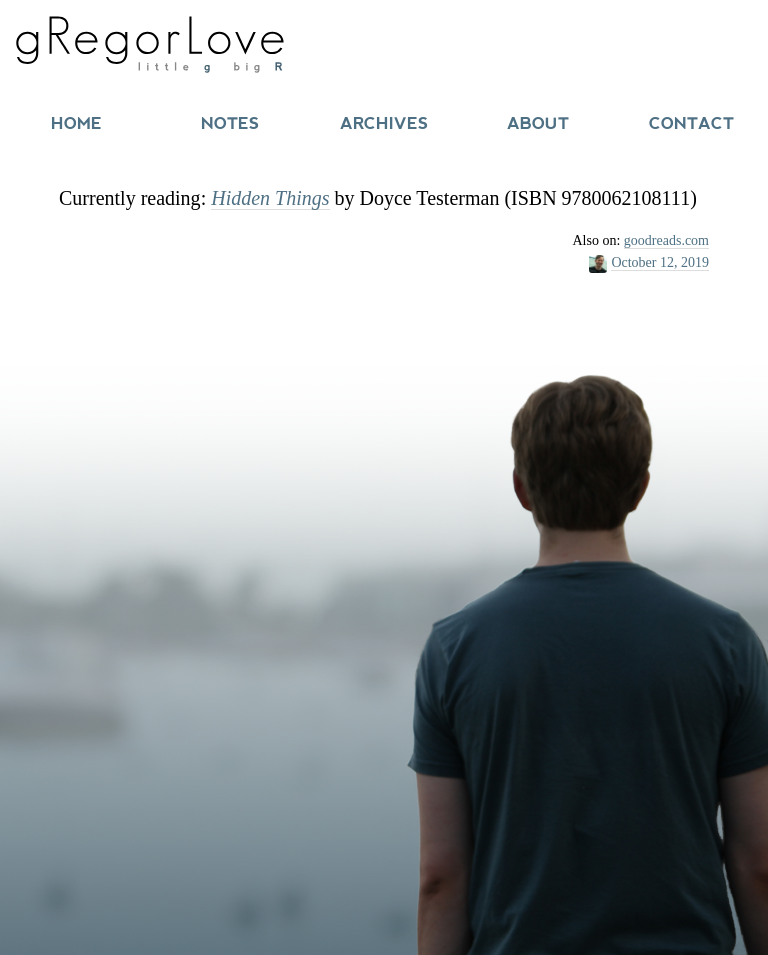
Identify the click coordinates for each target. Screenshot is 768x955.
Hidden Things (270, 198)
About (538, 123)
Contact (691, 123)
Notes (230, 123)
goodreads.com (666, 240)
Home (76, 123)
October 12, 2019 (660, 262)
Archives (384, 123)
